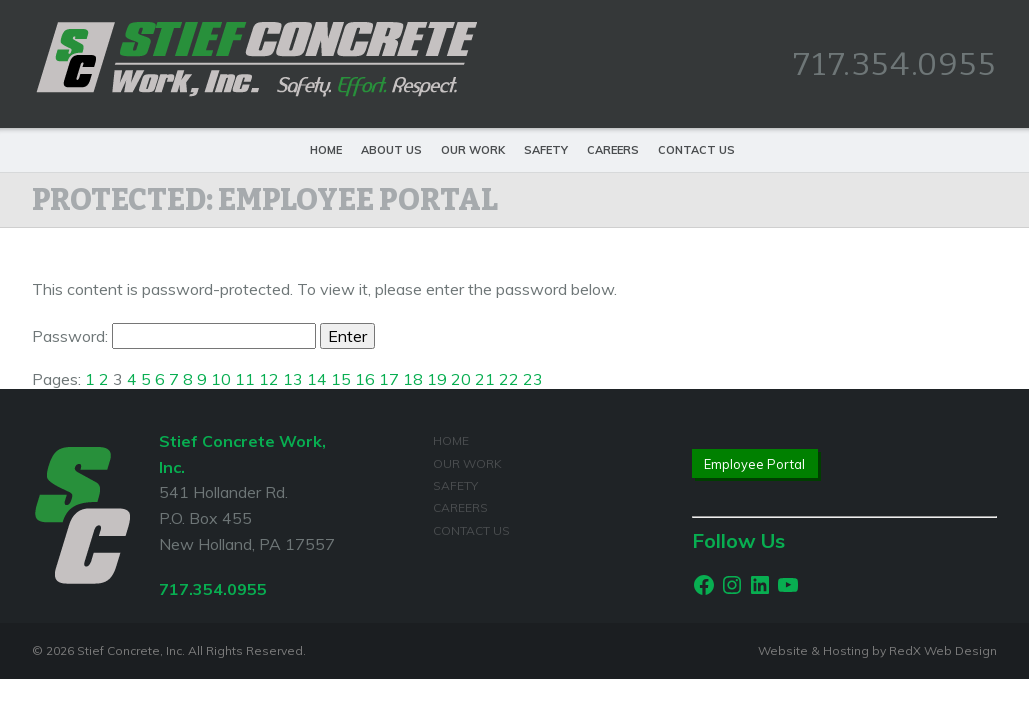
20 (461, 379)
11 (245, 379)
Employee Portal (754, 464)
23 (533, 379)
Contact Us (696, 150)
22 (509, 379)
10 (221, 379)
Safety (546, 150)
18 (413, 379)
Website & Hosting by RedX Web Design (877, 650)
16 (365, 379)
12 (269, 379)
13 (293, 379)
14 (317, 379)
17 (389, 379)
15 (341, 379)
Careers (613, 150)
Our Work (473, 150)
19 (437, 379)
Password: (174, 336)
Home (326, 150)
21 (485, 379)
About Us (391, 150)
